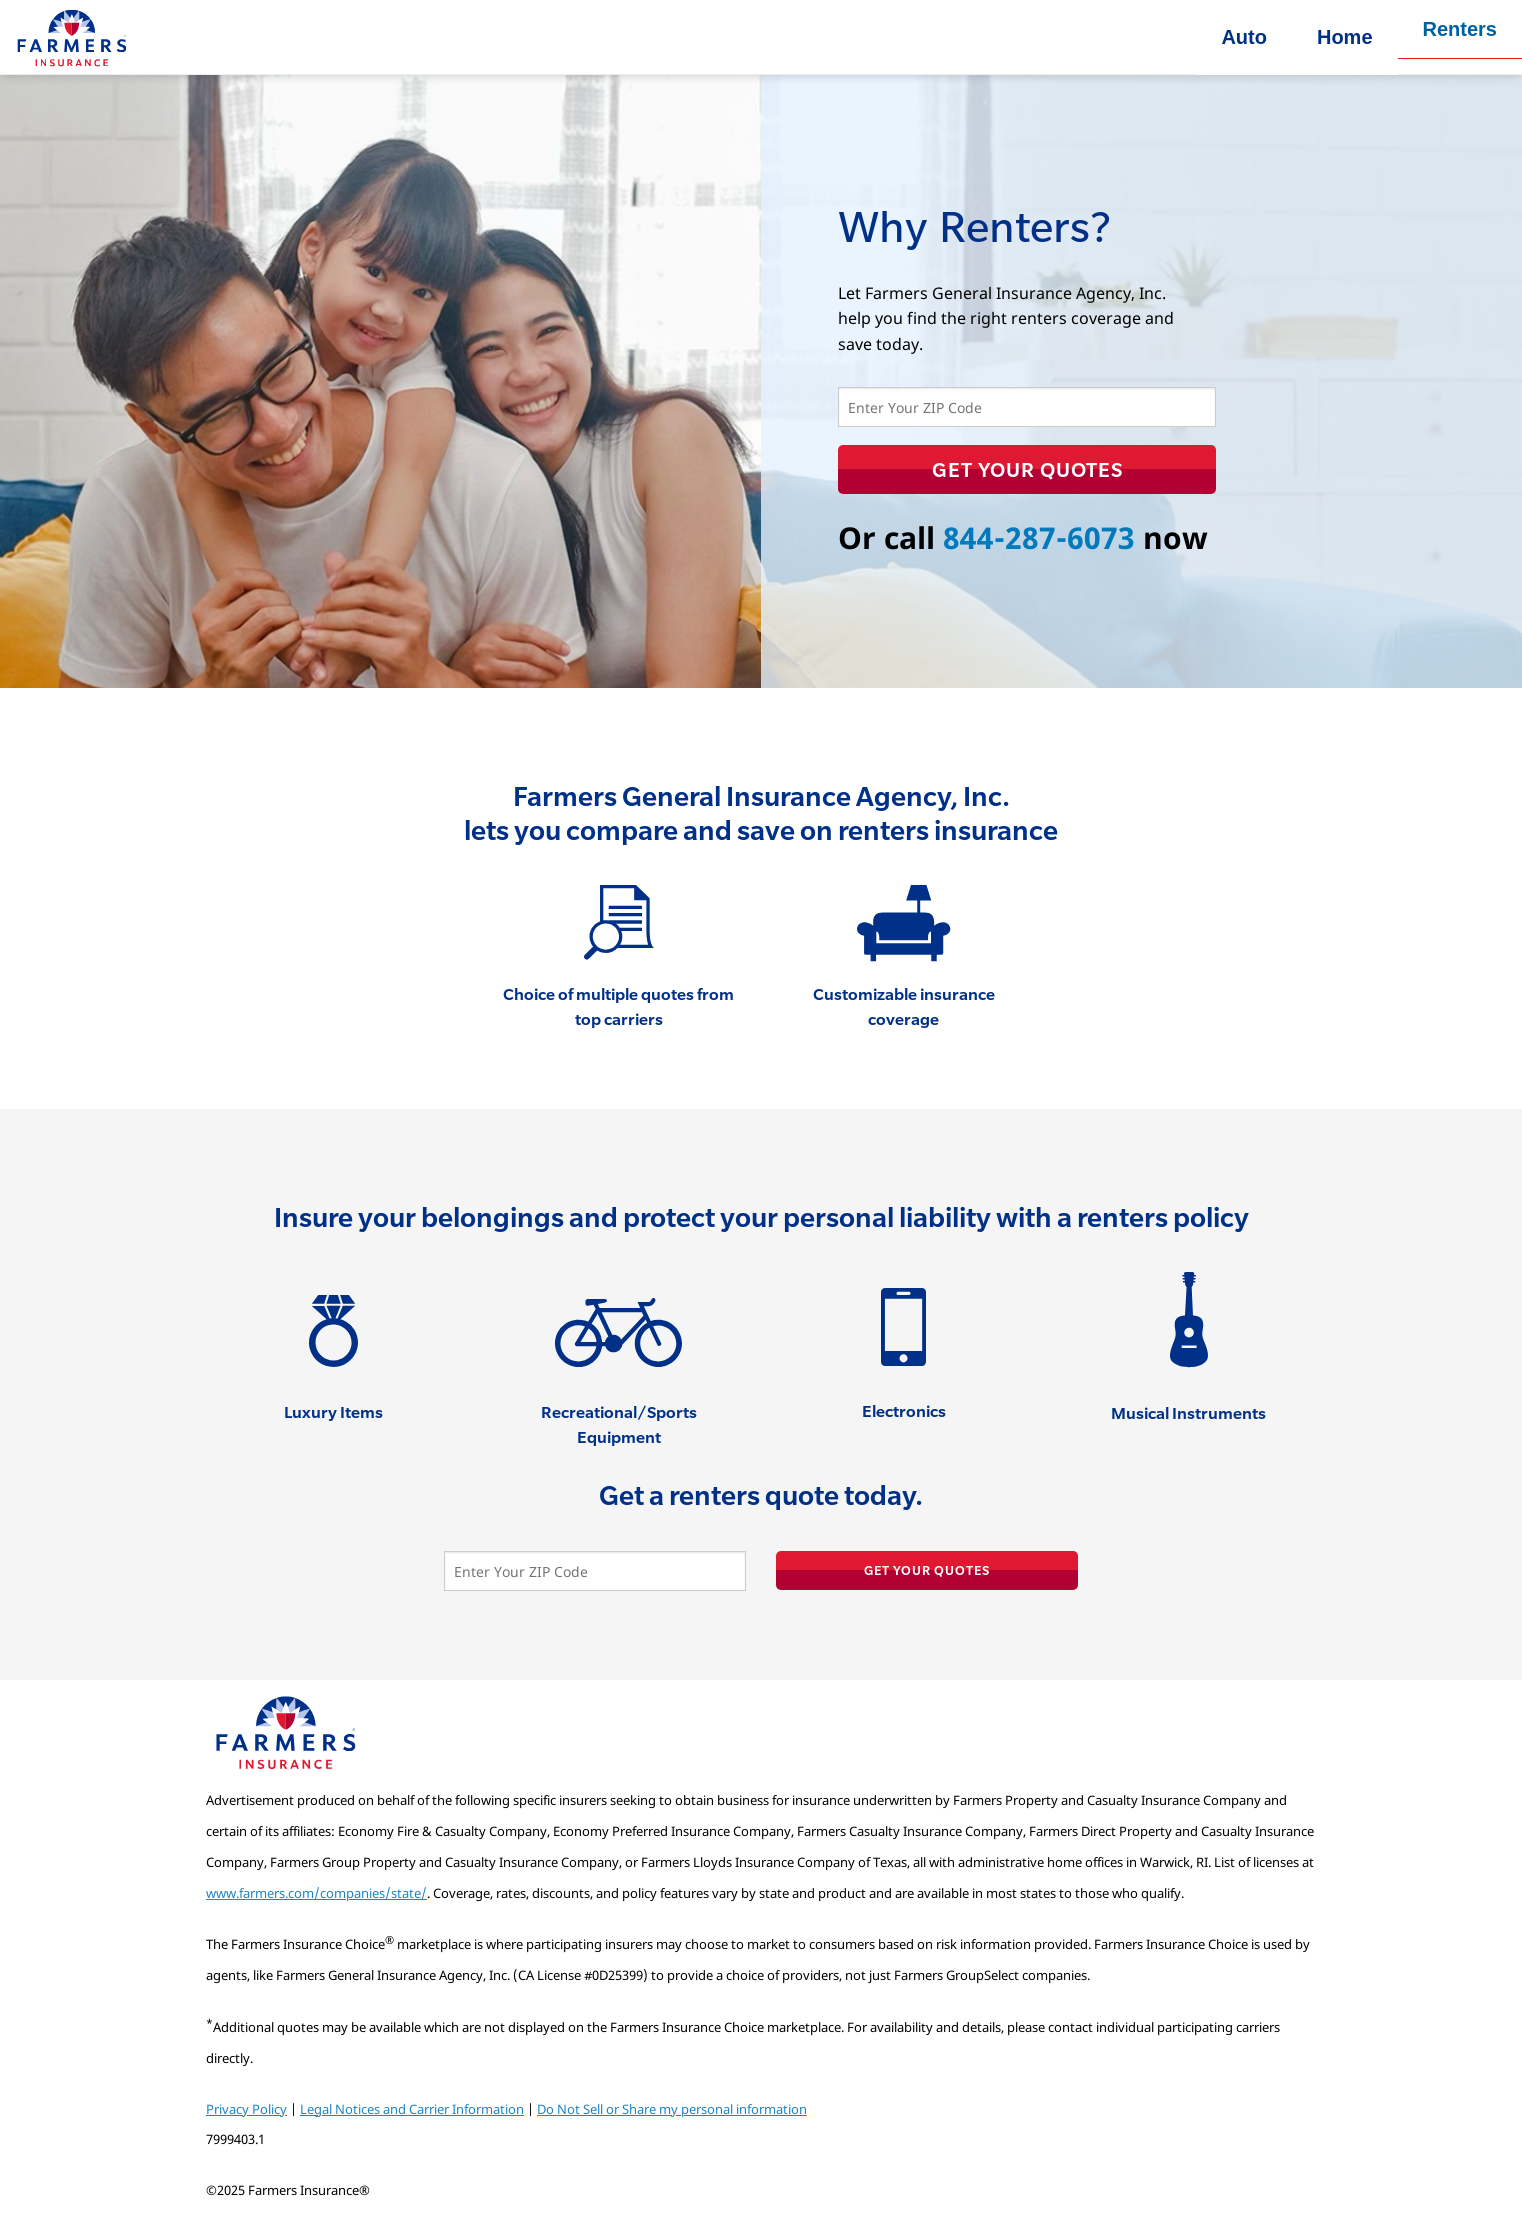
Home (1345, 37)
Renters (1460, 29)
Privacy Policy (246, 2109)
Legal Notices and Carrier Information (412, 2109)
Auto (1244, 37)
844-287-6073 (1039, 537)
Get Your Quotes (1027, 469)
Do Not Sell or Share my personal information (672, 2109)
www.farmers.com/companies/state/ (316, 1893)
